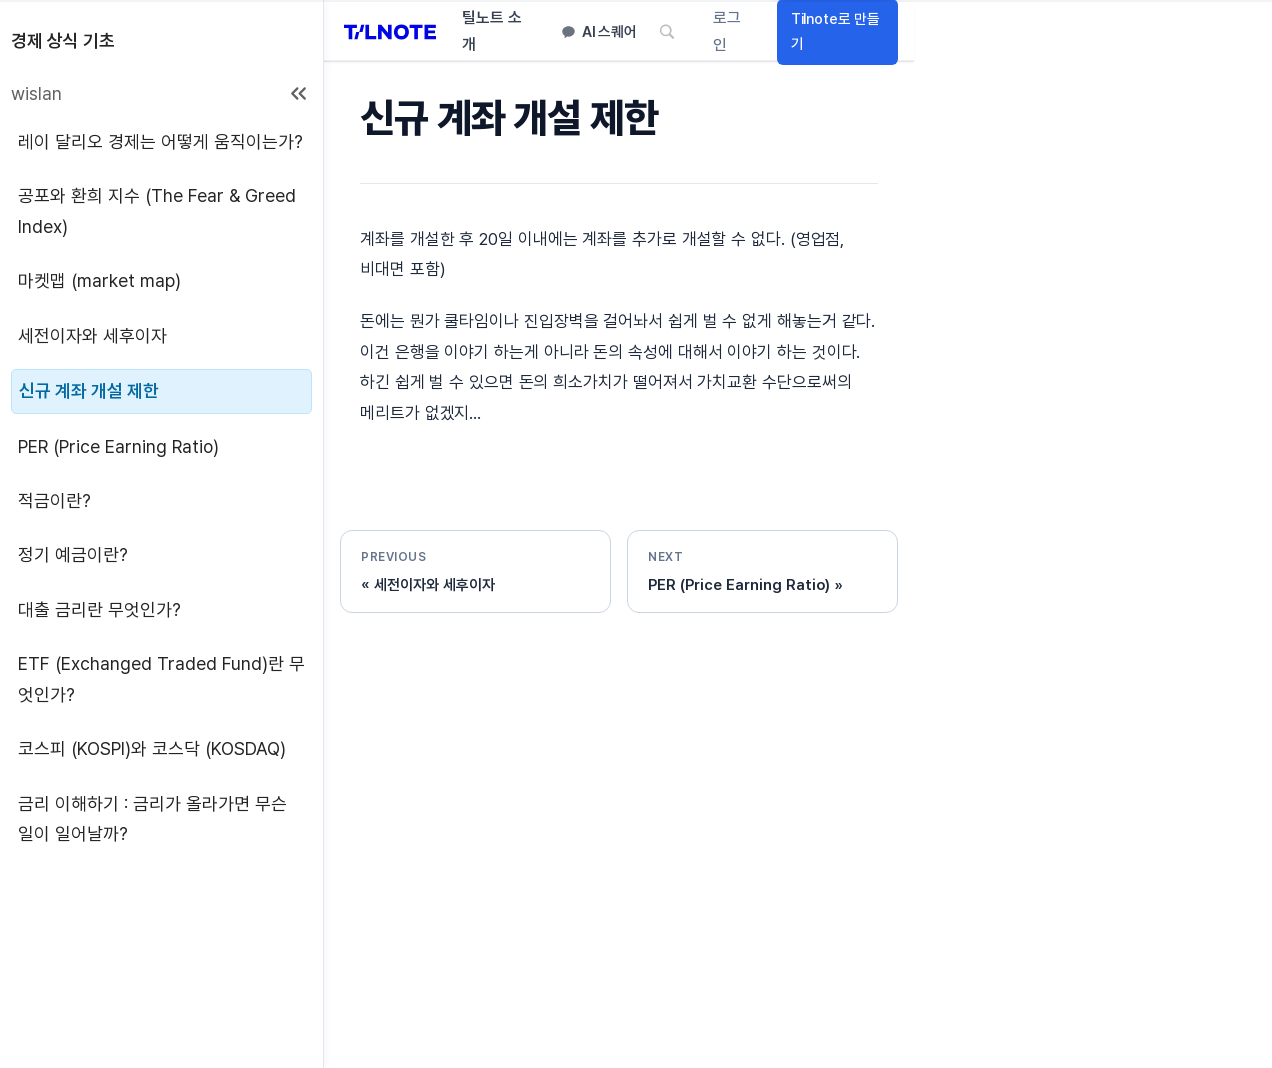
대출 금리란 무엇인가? (99, 609)
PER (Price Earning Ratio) (118, 446)
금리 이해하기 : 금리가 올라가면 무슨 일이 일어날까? (152, 819)
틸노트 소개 (492, 32)
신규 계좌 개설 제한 (89, 390)
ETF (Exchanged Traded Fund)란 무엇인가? (161, 679)
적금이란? (54, 500)
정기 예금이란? (73, 554)
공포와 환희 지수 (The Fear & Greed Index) (157, 211)
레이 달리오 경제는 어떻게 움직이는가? (160, 141)
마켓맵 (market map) (99, 280)
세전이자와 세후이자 (92, 335)
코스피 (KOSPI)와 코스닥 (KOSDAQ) (152, 748)
